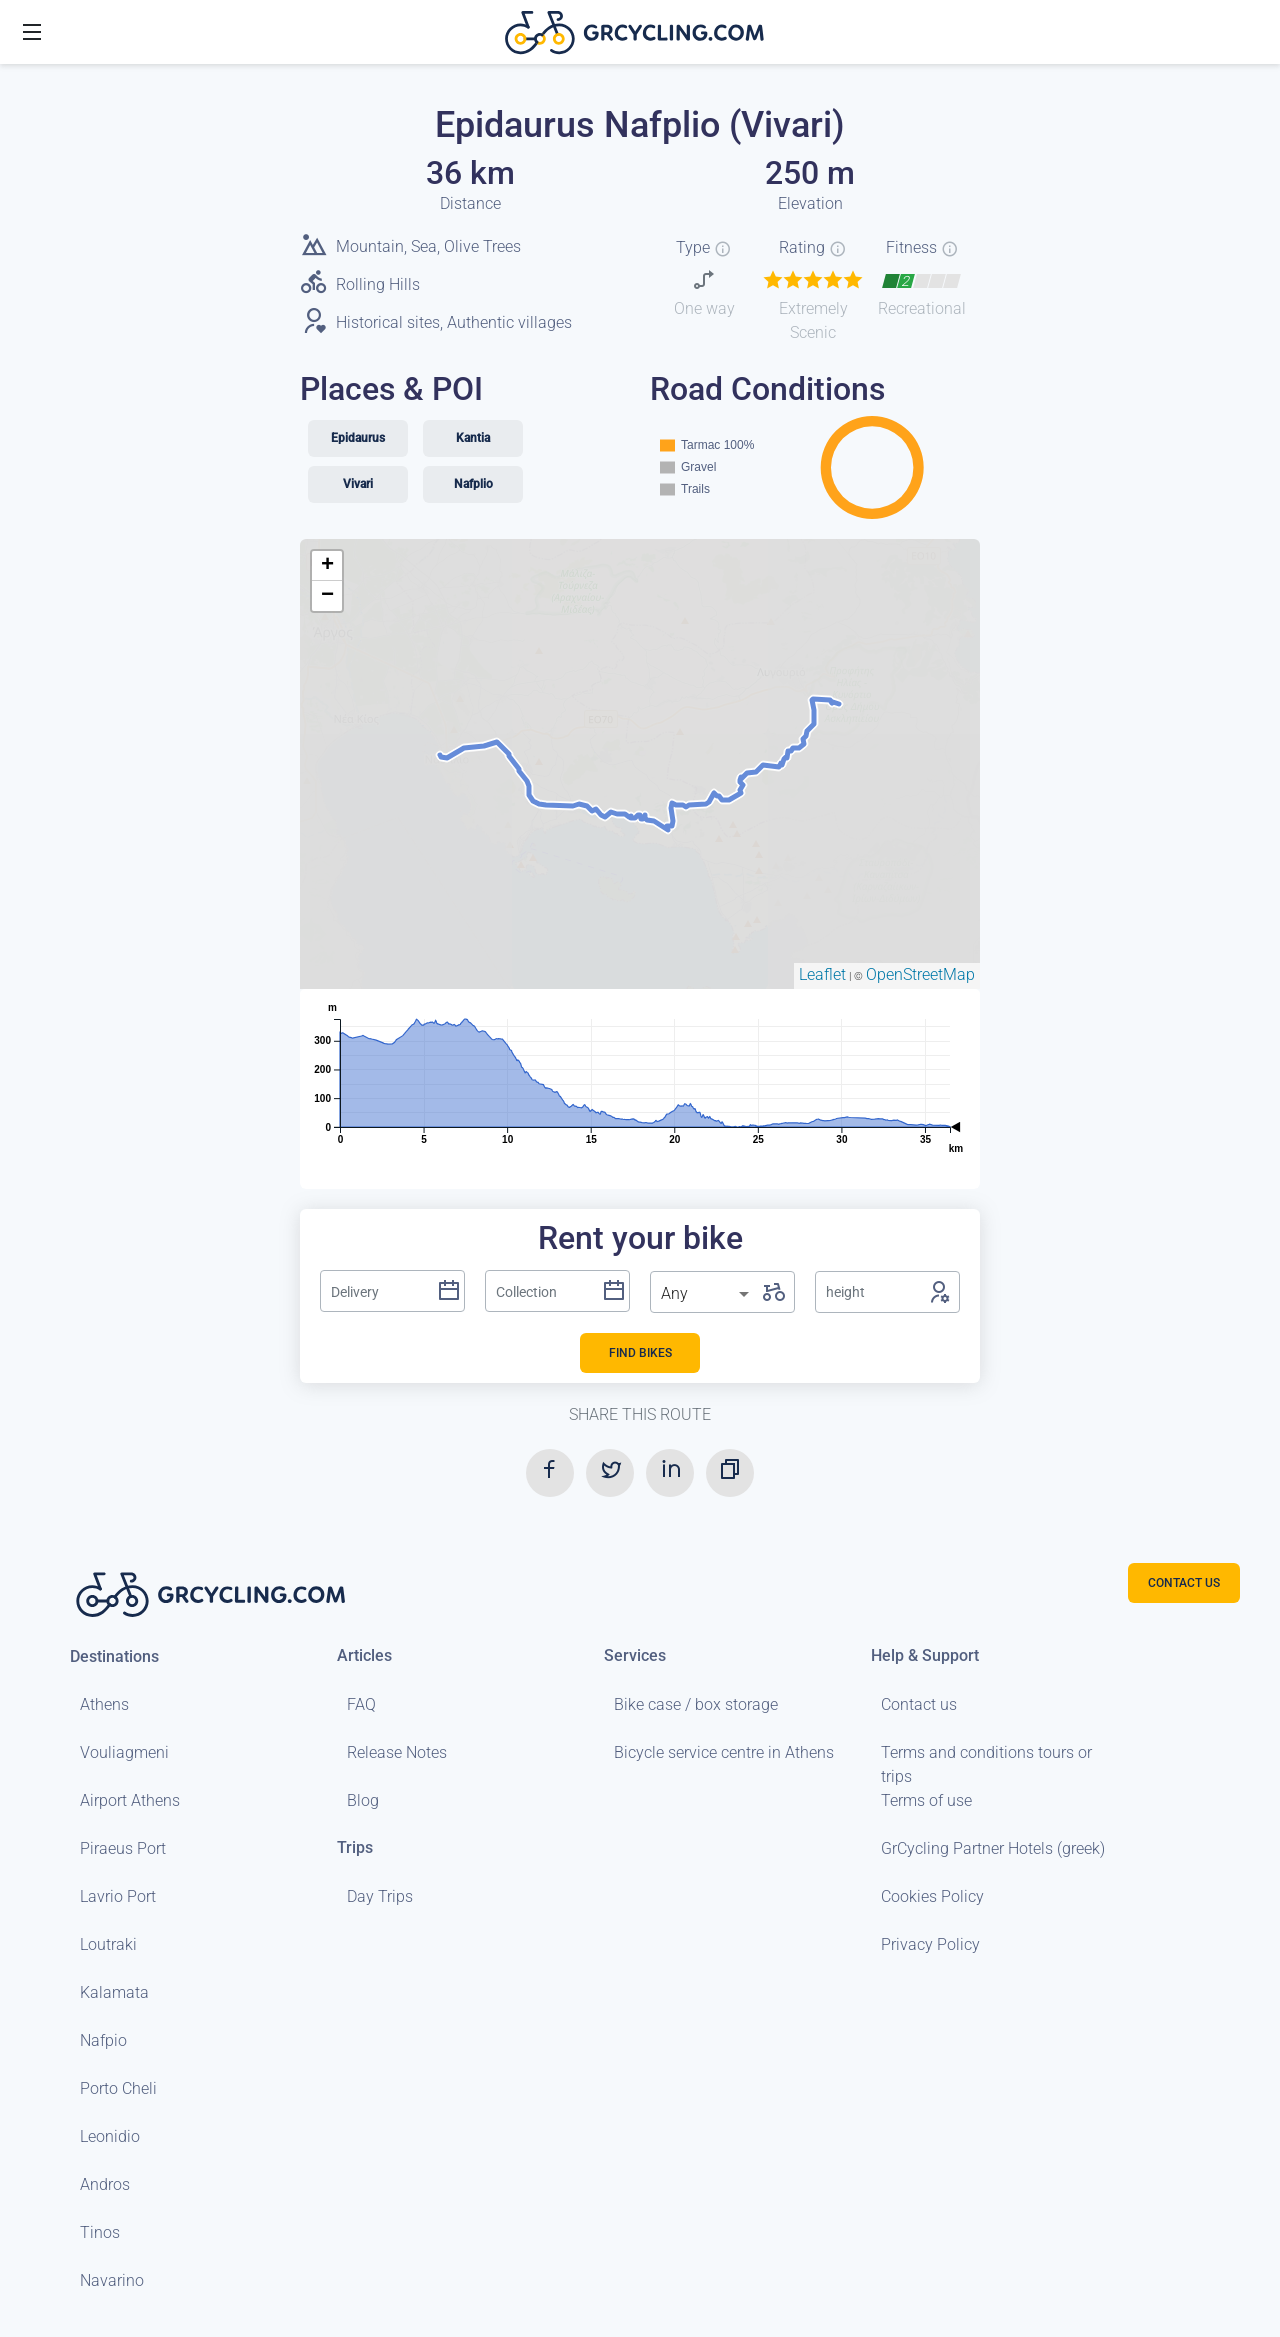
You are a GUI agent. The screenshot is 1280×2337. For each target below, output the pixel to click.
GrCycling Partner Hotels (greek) (993, 1848)
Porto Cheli (118, 2088)
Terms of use (926, 1800)
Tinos (100, 2232)
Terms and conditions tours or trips (986, 1764)
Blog (363, 1800)
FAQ (361, 1704)
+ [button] (327, 566)
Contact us (919, 1704)
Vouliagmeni (124, 1752)
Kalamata (114, 1992)
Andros (105, 2184)
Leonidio (110, 2136)
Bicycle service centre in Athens (724, 1752)
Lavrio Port (118, 1896)
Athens (104, 1704)
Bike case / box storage (696, 1704)
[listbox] (707, 1294)
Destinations (114, 1656)
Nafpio (103, 2040)
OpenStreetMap (920, 974)
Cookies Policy (932, 1896)
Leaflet (822, 974)
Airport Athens (130, 1800)
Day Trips (380, 1896)
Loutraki (108, 1944)
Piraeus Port (123, 1848)
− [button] (327, 596)
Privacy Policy (930, 1944)
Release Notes (397, 1752)
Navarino (112, 2280)
